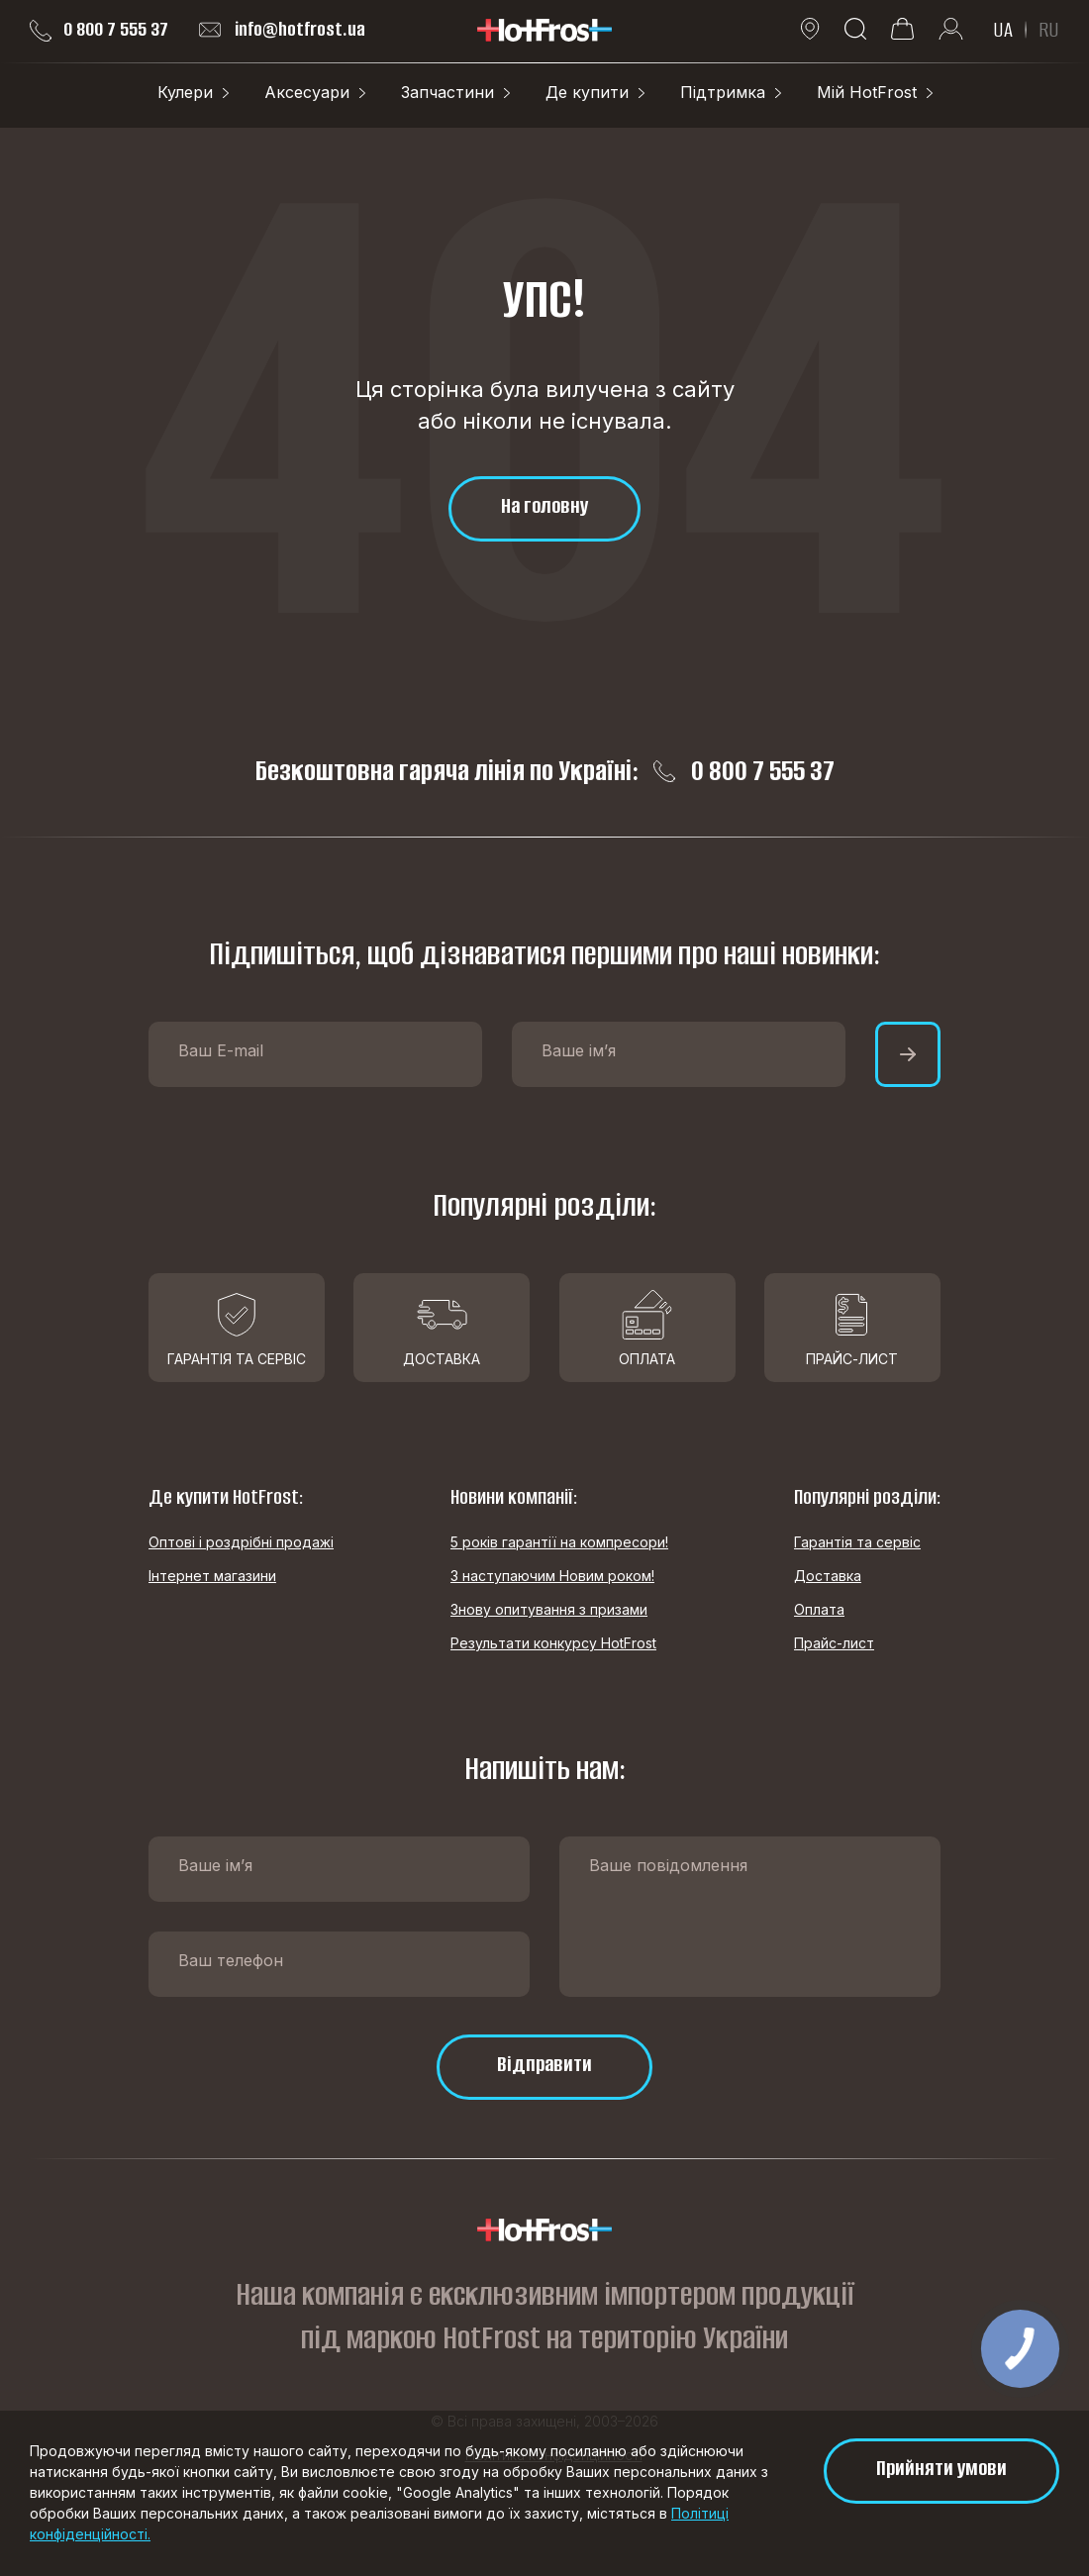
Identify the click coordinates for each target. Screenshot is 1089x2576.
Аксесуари (306, 92)
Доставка (827, 1575)
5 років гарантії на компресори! (559, 1542)
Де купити (587, 92)
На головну (544, 505)
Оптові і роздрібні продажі (241, 1542)
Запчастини (447, 92)
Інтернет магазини (212, 1575)
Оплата (819, 1609)
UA (1003, 30)
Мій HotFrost (867, 92)
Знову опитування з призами (548, 1609)
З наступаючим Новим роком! (552, 1575)
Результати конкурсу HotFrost (553, 1643)
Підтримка (722, 92)
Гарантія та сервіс (857, 1542)
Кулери (185, 92)
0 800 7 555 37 (99, 30)
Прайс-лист (834, 1643)
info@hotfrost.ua (281, 30)
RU (1049, 30)
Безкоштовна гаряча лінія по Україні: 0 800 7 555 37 (545, 771)
